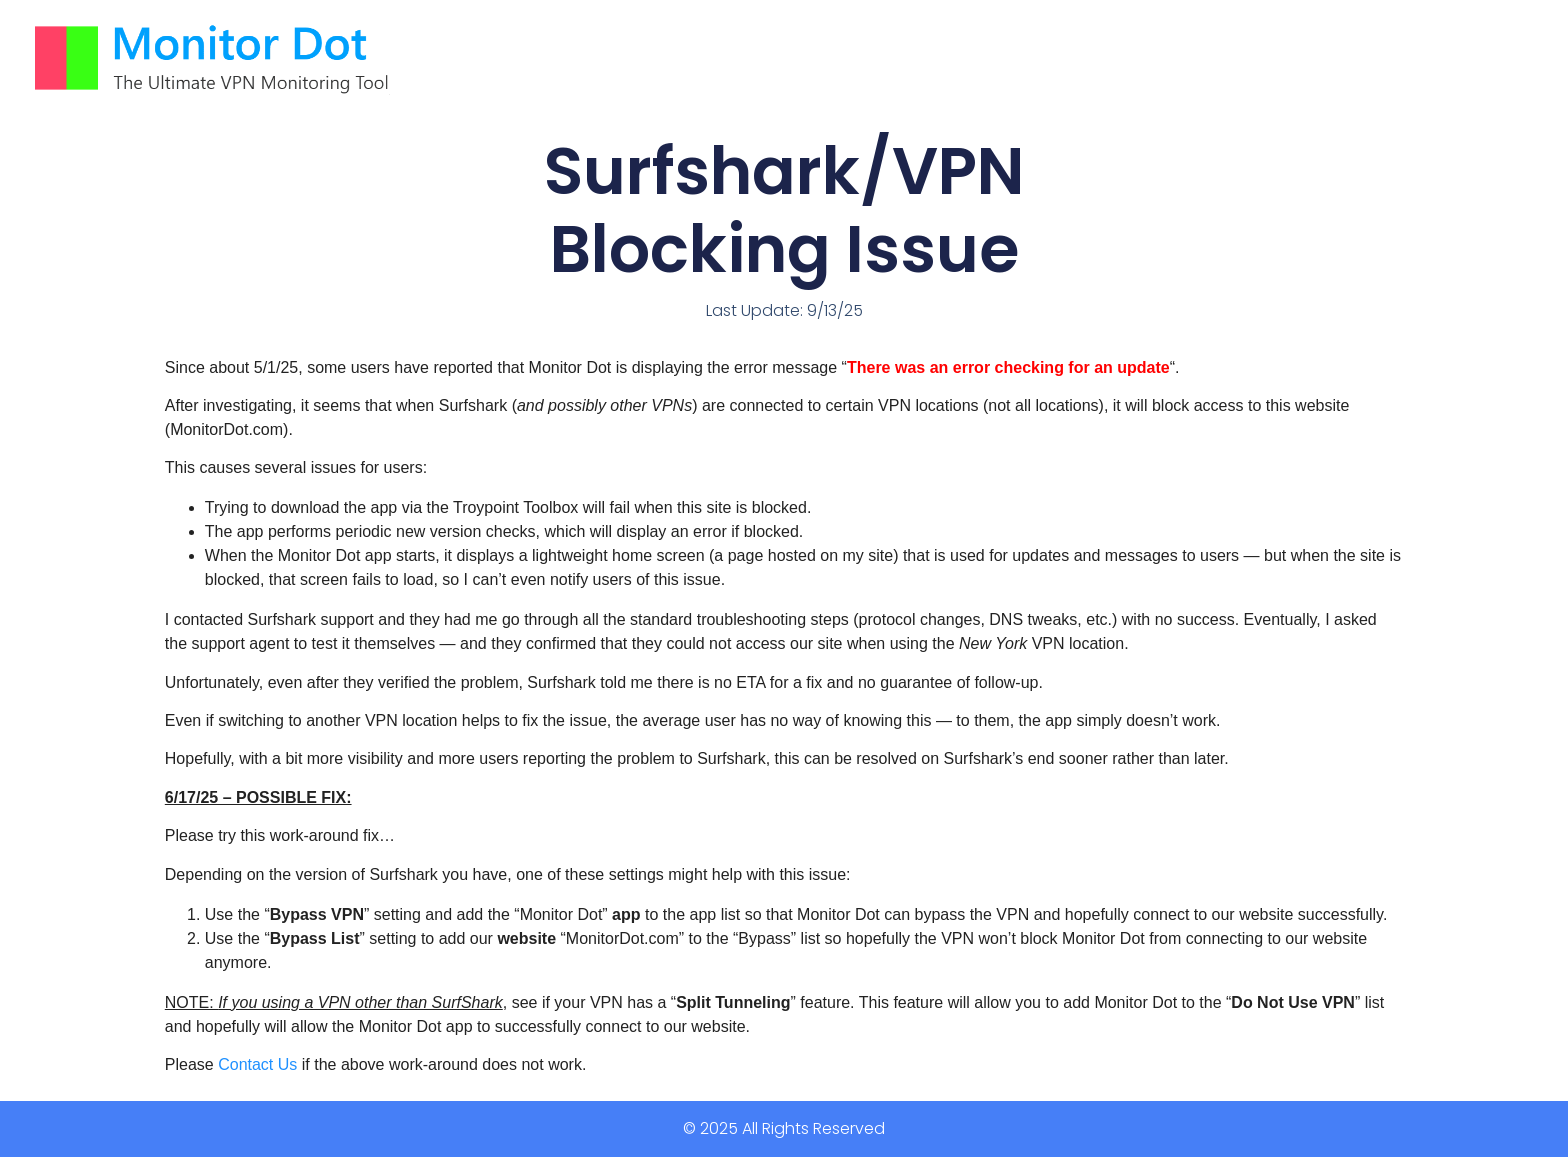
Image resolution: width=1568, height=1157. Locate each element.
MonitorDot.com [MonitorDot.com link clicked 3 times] (226, 429)
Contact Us (257, 1064)
